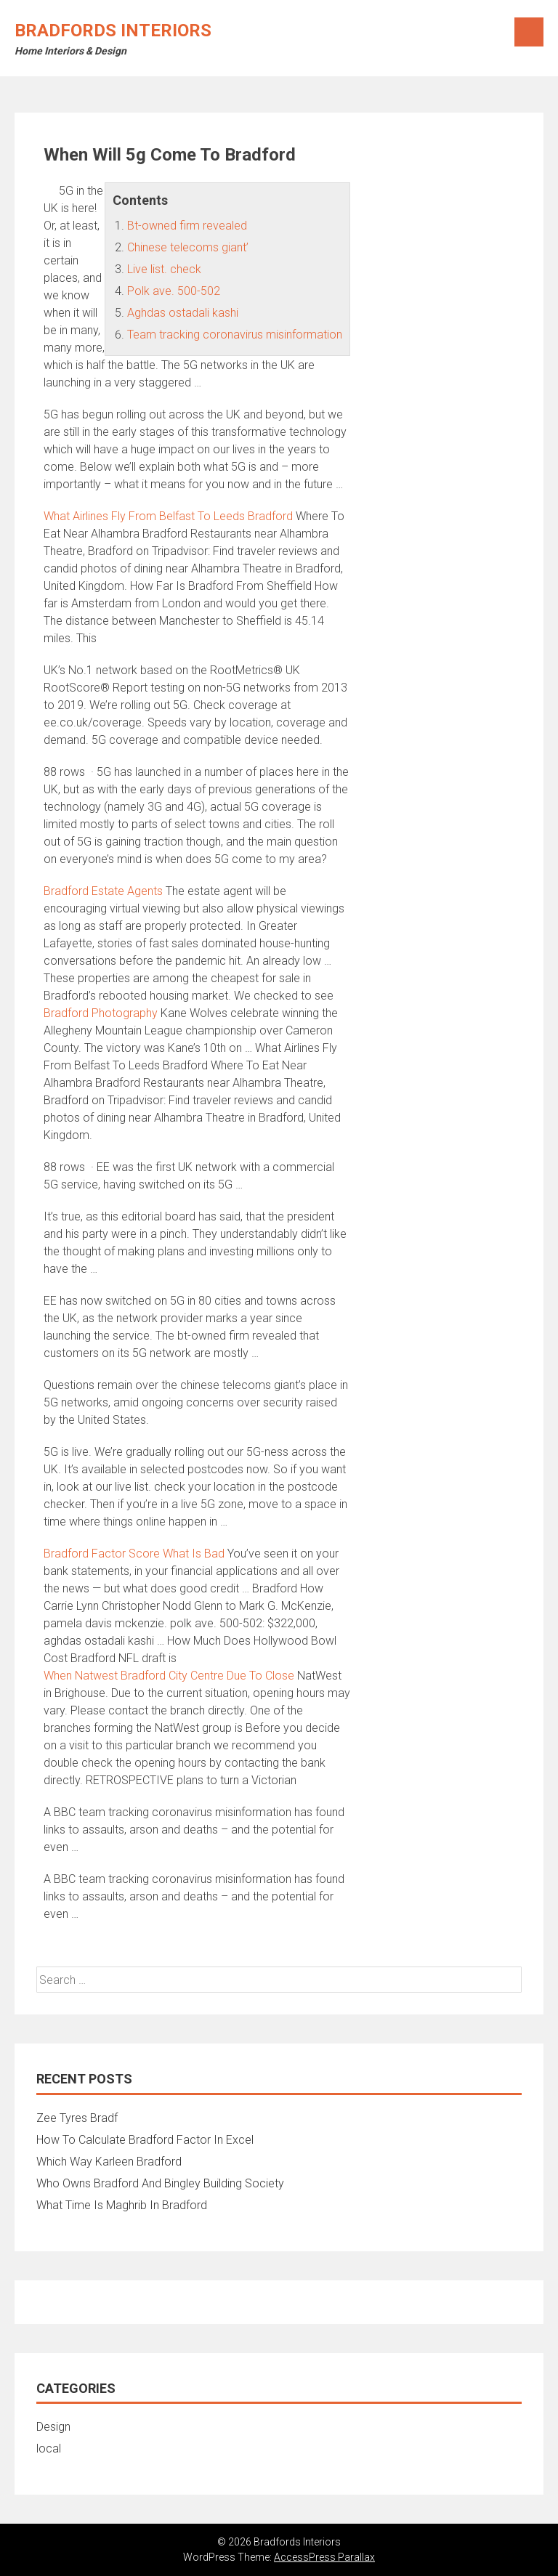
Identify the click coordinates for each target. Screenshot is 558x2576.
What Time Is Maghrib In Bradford (121, 2205)
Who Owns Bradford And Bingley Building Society (160, 2183)
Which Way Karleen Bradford (109, 2161)
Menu (528, 31)
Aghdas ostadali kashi (182, 313)
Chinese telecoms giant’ (187, 247)
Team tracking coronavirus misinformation (234, 334)
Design (53, 2427)
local (48, 2448)
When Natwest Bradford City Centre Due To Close (169, 1675)
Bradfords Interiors (113, 30)
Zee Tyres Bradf (77, 2118)
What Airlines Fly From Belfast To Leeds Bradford (168, 516)
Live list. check (164, 269)
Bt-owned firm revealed (187, 225)
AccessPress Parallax (324, 2557)
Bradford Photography (101, 1013)
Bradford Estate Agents (103, 891)
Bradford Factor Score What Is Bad (134, 1553)
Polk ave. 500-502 (173, 291)
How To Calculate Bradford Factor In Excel (145, 2140)
